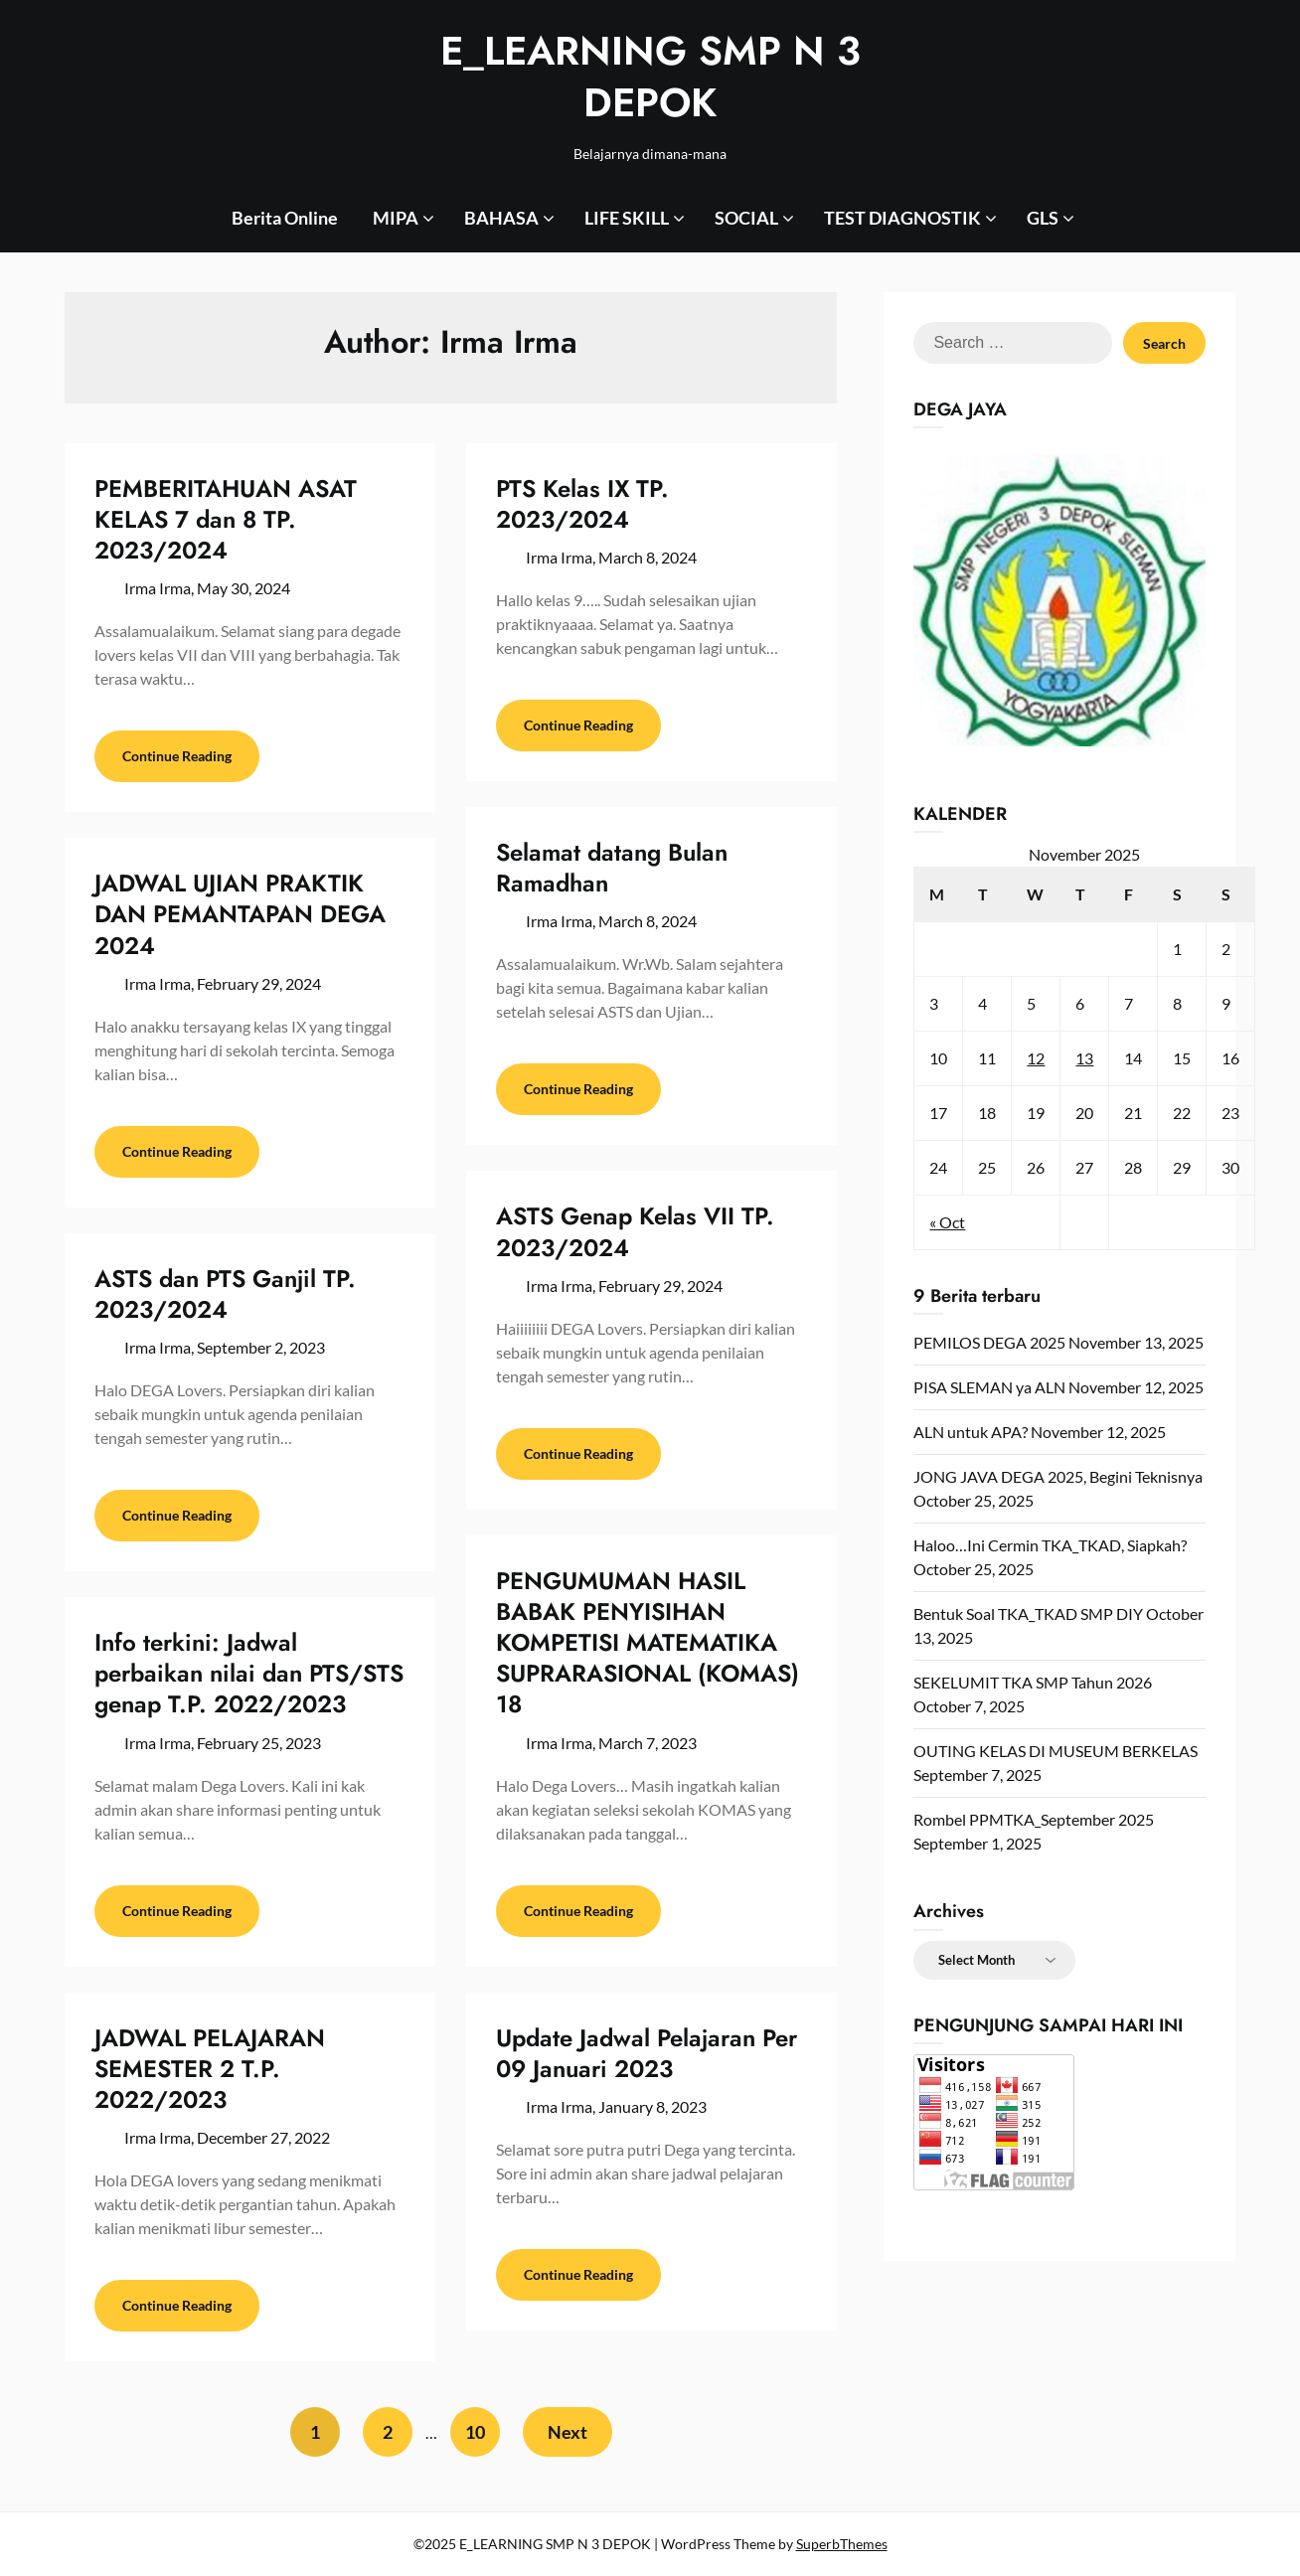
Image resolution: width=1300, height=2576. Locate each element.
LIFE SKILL (626, 218)
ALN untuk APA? (970, 1431)
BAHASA (501, 218)
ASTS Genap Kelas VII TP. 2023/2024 (635, 1231)
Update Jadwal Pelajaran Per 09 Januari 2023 (646, 2053)
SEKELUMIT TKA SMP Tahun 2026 (1032, 1682)
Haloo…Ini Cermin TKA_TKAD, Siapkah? (1050, 1544)
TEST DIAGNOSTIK (902, 218)
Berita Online (285, 218)
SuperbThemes (842, 2543)
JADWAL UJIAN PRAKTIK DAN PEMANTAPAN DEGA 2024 (240, 914)
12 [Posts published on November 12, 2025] (1036, 1057)
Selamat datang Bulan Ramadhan (612, 867)
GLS (1042, 218)
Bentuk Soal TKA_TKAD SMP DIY (1028, 1613)
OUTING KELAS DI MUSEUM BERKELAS (1055, 1750)
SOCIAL (746, 218)
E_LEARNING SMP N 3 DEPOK (650, 76)
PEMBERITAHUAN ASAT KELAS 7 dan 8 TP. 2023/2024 (225, 519)
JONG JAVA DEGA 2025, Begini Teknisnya (1058, 1476)
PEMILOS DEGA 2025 (989, 1342)
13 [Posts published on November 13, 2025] (1084, 1057)
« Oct (947, 1221)
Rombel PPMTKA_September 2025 (1033, 1819)
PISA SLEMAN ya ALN (989, 1386)
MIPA (395, 218)
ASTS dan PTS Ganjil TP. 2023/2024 (225, 1294)
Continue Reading (177, 755)
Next (567, 2432)
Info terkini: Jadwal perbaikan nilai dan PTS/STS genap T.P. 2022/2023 (249, 1673)
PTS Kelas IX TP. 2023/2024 (582, 504)
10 (475, 2432)
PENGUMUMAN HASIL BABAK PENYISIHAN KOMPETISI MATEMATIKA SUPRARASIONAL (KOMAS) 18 (647, 1642)
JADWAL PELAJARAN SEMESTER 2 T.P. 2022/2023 (209, 2068)
